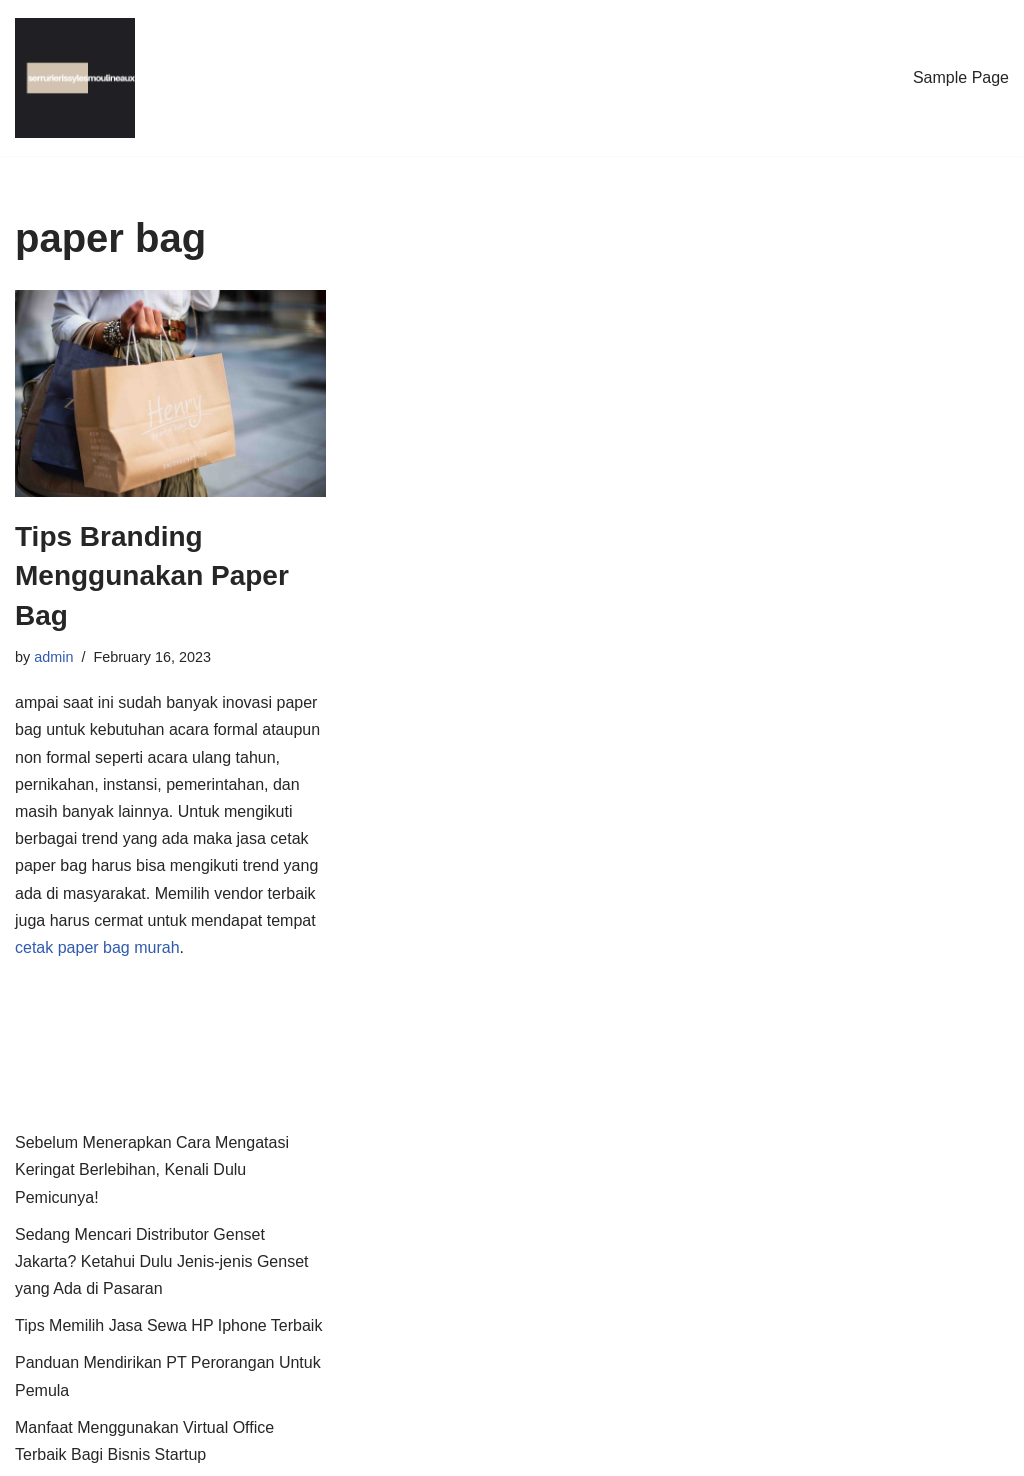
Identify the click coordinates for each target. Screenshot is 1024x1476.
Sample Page (961, 77)
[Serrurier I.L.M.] (75, 78)
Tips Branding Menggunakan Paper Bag (152, 575)
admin (53, 657)
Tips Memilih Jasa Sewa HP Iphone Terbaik (168, 1325)
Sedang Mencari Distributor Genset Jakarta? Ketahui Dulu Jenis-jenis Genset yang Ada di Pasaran (162, 1261)
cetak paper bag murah (97, 947)
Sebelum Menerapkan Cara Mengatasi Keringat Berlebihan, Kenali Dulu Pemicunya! (152, 1169)
